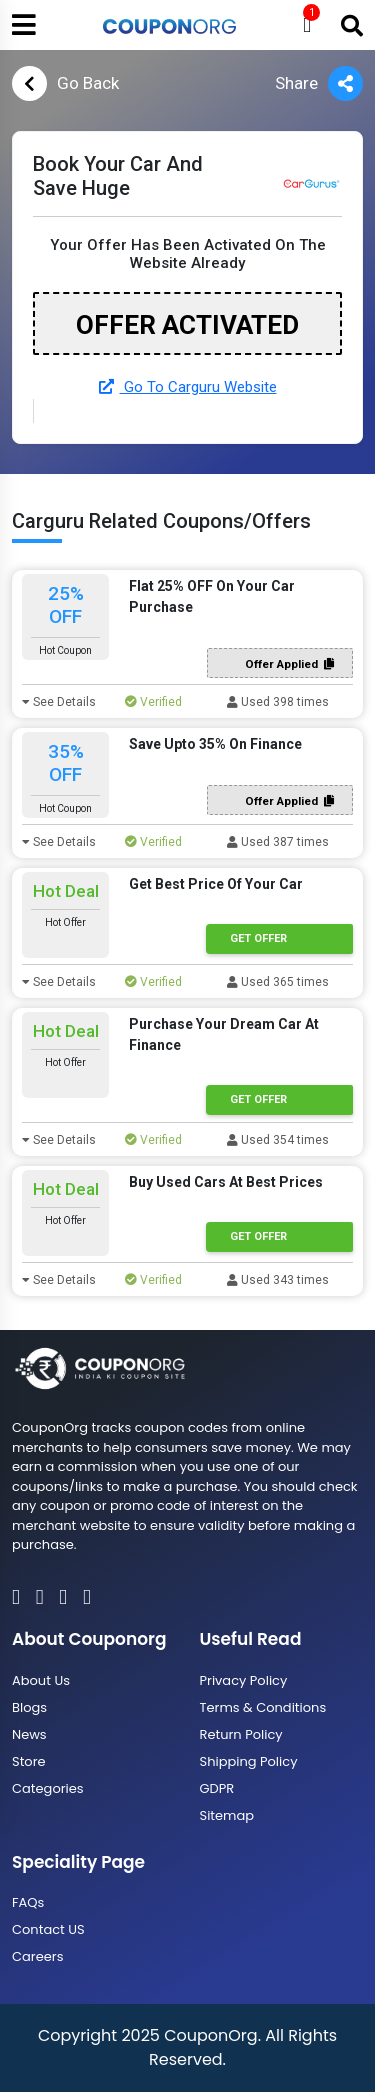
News (29, 1734)
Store (29, 1761)
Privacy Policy (244, 1680)
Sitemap (227, 1815)
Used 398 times (278, 702)
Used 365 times (278, 982)
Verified (153, 702)
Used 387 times (278, 842)
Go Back (65, 83)
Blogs (29, 1707)
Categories (48, 1788)
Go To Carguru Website (188, 387)
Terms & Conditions (263, 1707)
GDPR (217, 1788)
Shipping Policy (249, 1761)
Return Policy (241, 1734)
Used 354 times (278, 1140)
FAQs (28, 1902)
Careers (37, 1956)
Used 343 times (278, 1280)
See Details (59, 702)
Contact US (48, 1929)
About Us (41, 1680)
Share (319, 83)
